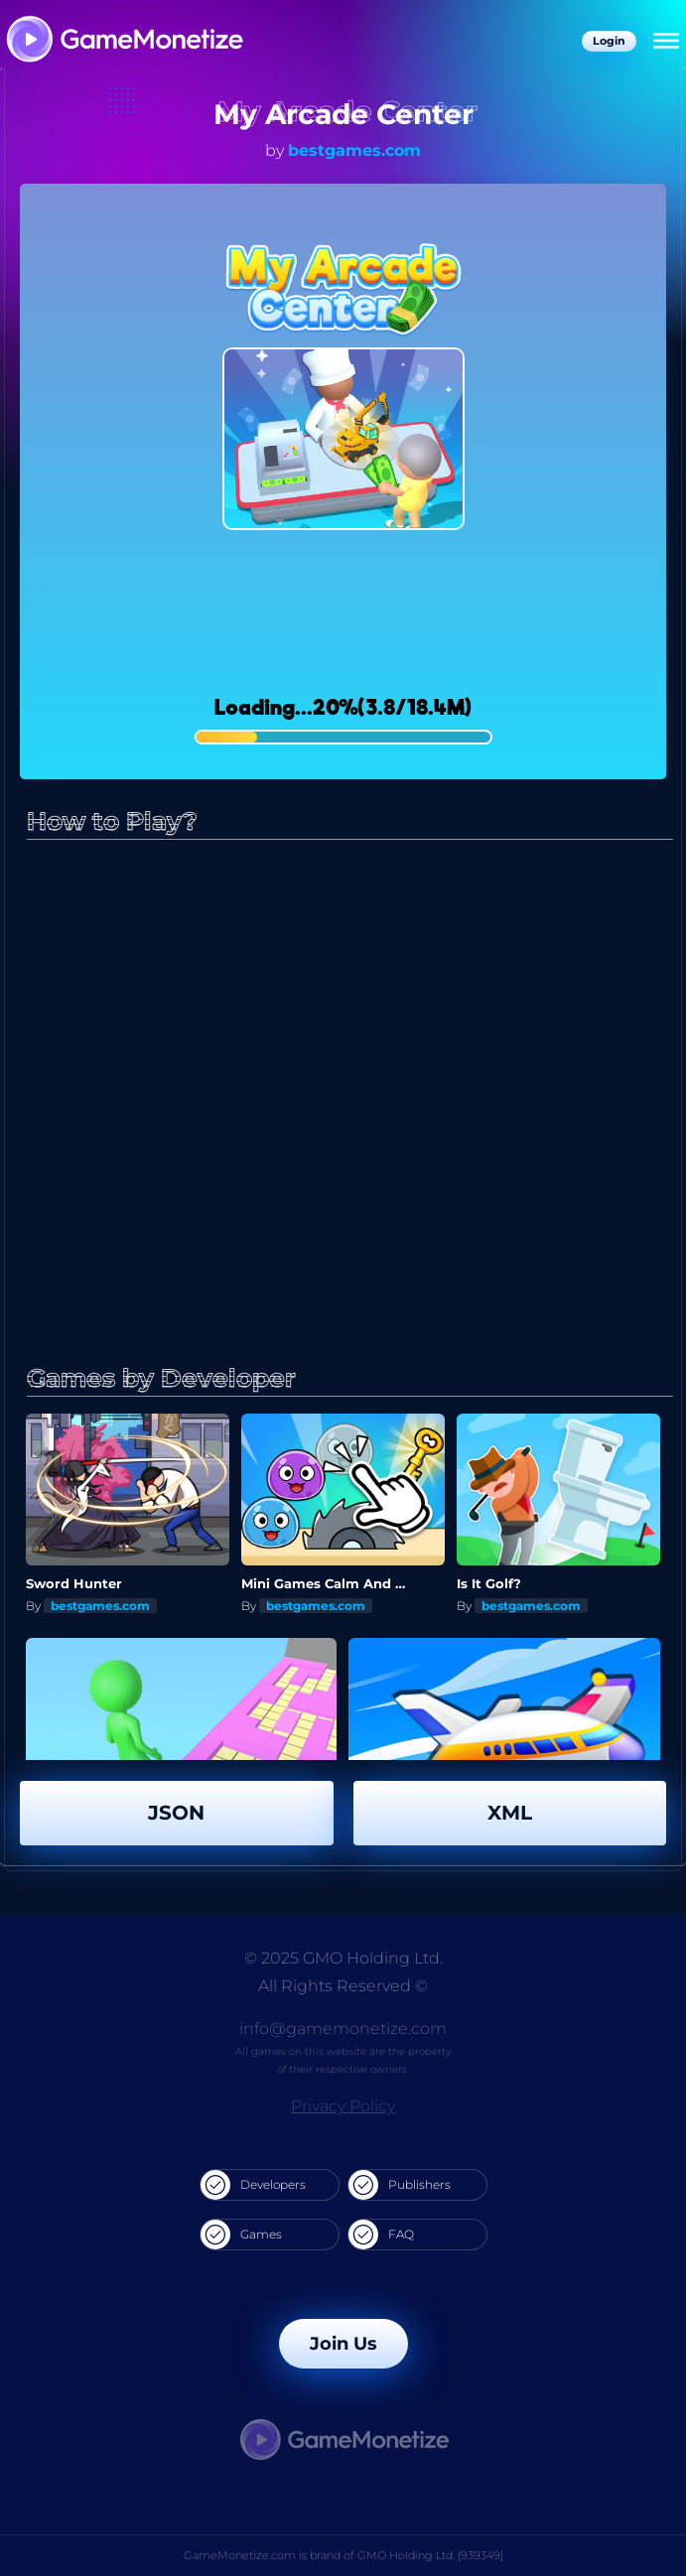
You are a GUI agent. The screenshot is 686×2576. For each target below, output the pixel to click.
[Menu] (666, 42)
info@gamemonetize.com (343, 2028)
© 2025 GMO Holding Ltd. (343, 1958)
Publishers (399, 2185)
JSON (176, 1813)
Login (609, 41)
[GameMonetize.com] (123, 41)
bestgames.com (354, 150)
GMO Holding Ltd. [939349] (430, 2555)
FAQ (381, 2234)
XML (509, 1813)
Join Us (343, 2344)
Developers (253, 2185)
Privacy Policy (343, 2106)
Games (241, 2234)
